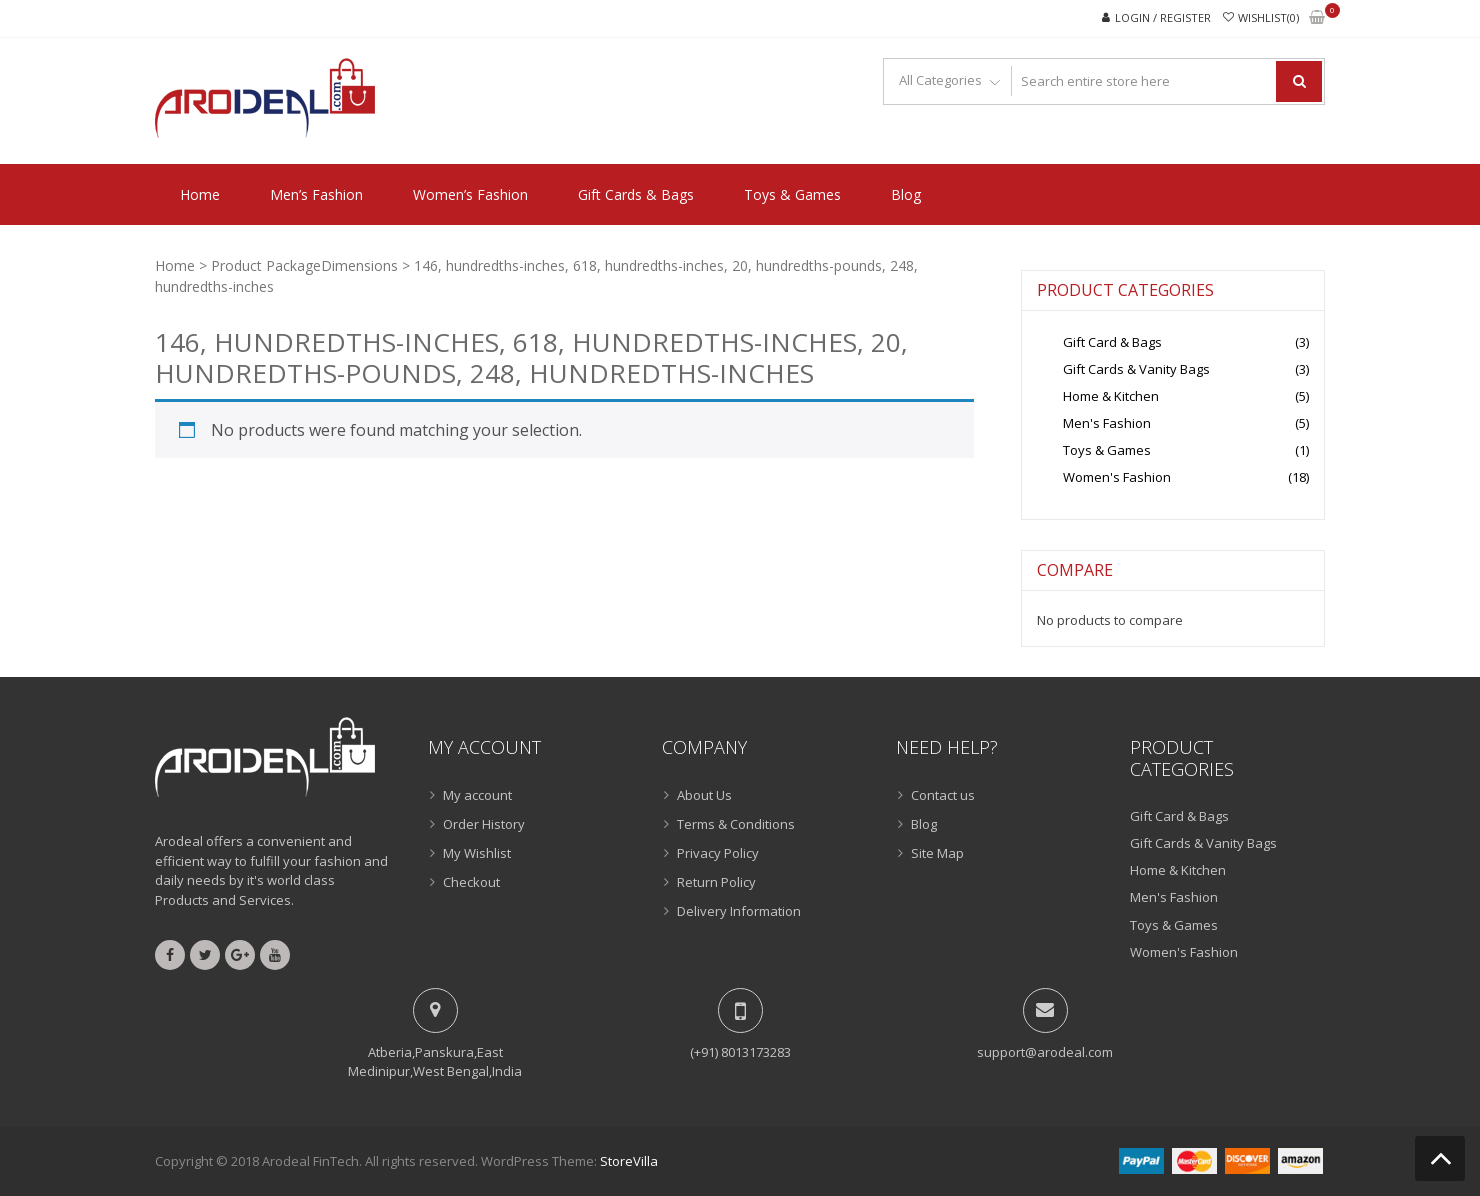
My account (477, 795)
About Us (704, 795)
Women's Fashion (1117, 477)
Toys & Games (792, 194)
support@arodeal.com (1045, 1052)
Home (200, 194)
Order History (484, 824)
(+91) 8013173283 (740, 1052)
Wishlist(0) (1268, 17)
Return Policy (716, 882)
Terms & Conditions (736, 824)
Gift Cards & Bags (636, 194)
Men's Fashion (1107, 423)
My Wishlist (477, 853)
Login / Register (1163, 17)
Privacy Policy (718, 853)
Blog (906, 194)
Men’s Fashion (316, 194)
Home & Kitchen (1111, 396)
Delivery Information (739, 911)
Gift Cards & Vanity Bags (1136, 369)
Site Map (937, 853)
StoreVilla (629, 1161)
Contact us (943, 795)
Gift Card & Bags (1112, 342)
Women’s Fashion (470, 194)
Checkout (471, 882)
